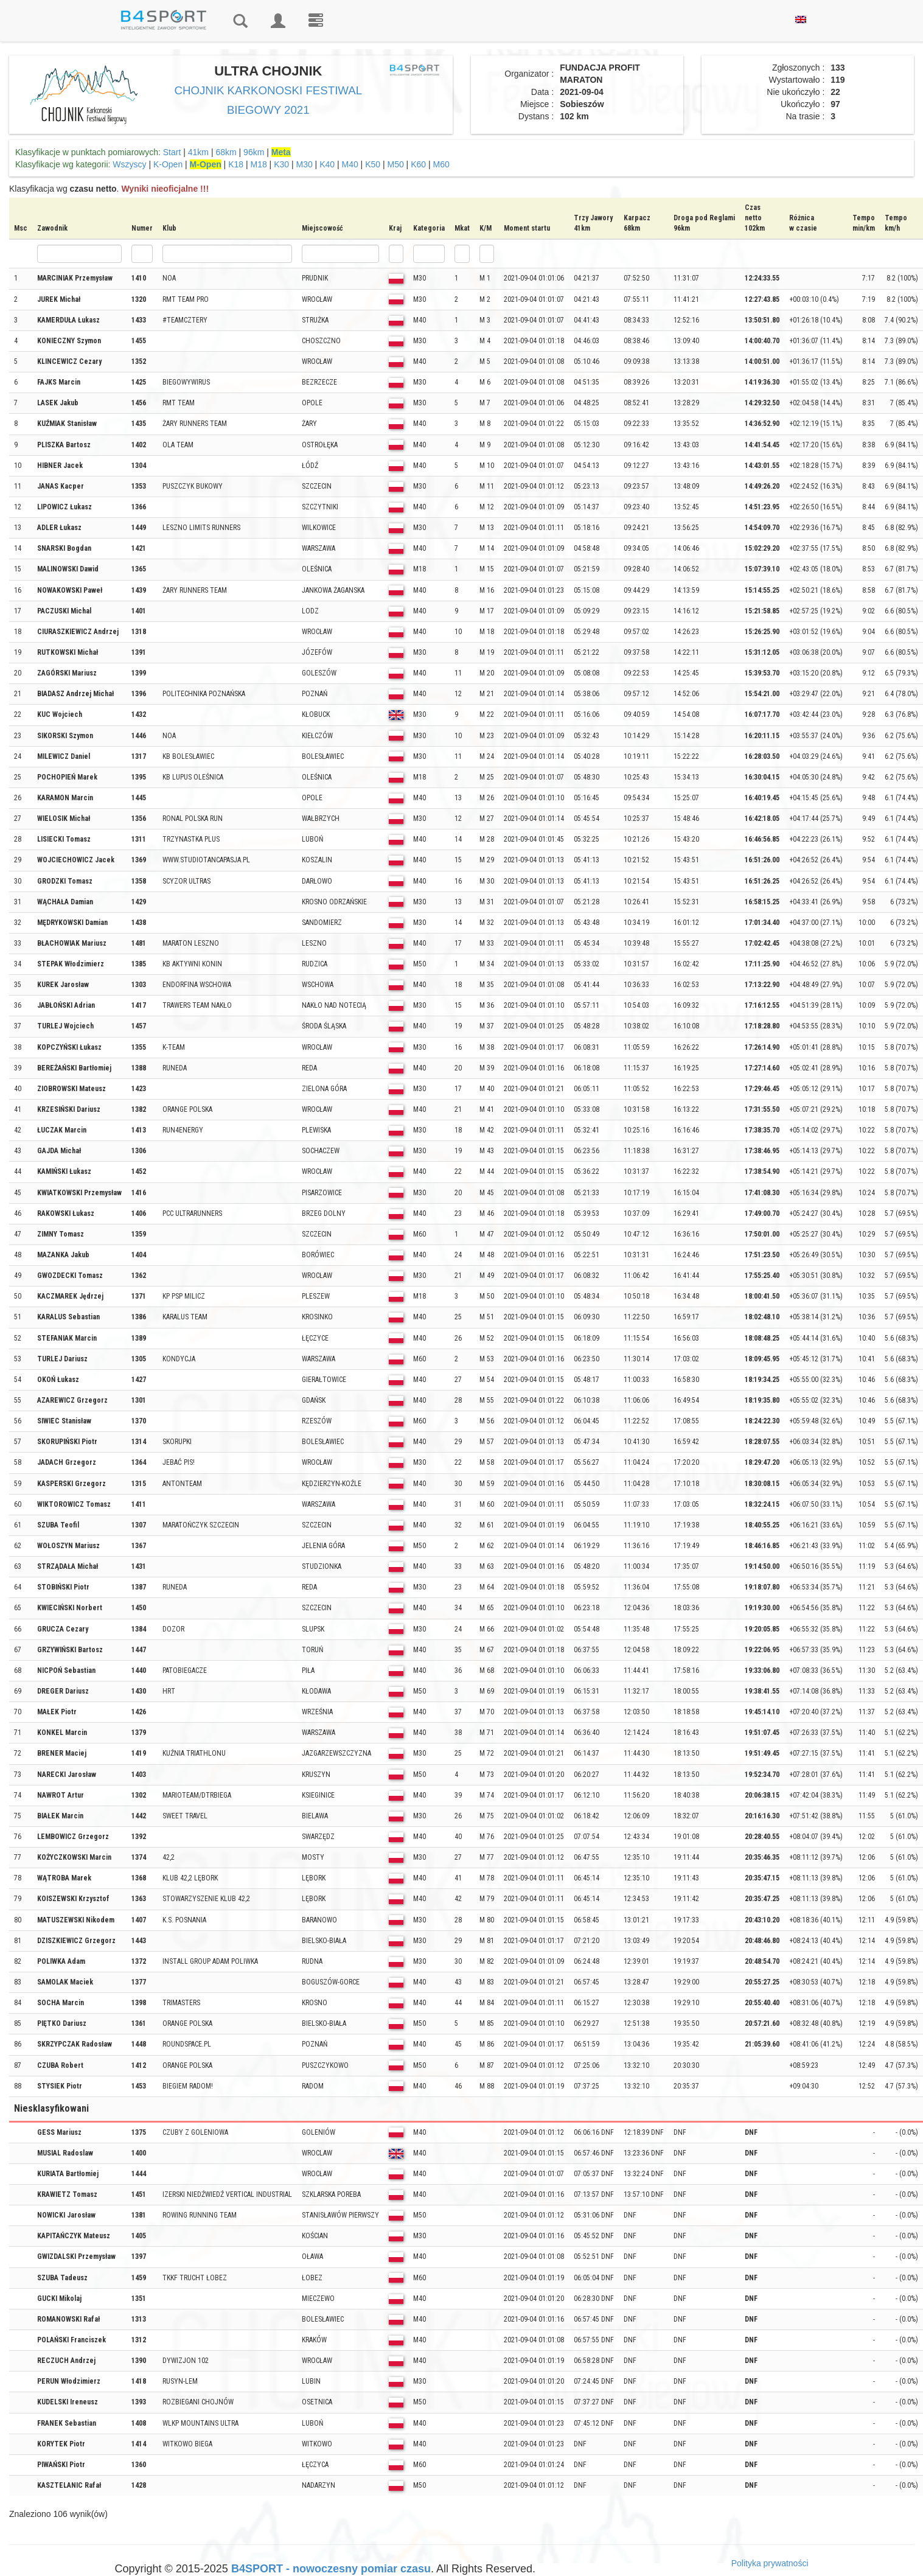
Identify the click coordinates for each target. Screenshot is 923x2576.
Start (172, 152)
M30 (304, 164)
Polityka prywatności (770, 2563)
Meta (281, 152)
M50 (395, 164)
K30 (281, 164)
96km (253, 152)
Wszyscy (129, 164)
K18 (235, 164)
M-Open (205, 164)
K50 (372, 164)
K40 (327, 164)
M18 (258, 164)
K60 (418, 164)
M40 (349, 164)
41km (198, 152)
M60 (441, 164)
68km (225, 152)
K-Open (168, 164)
